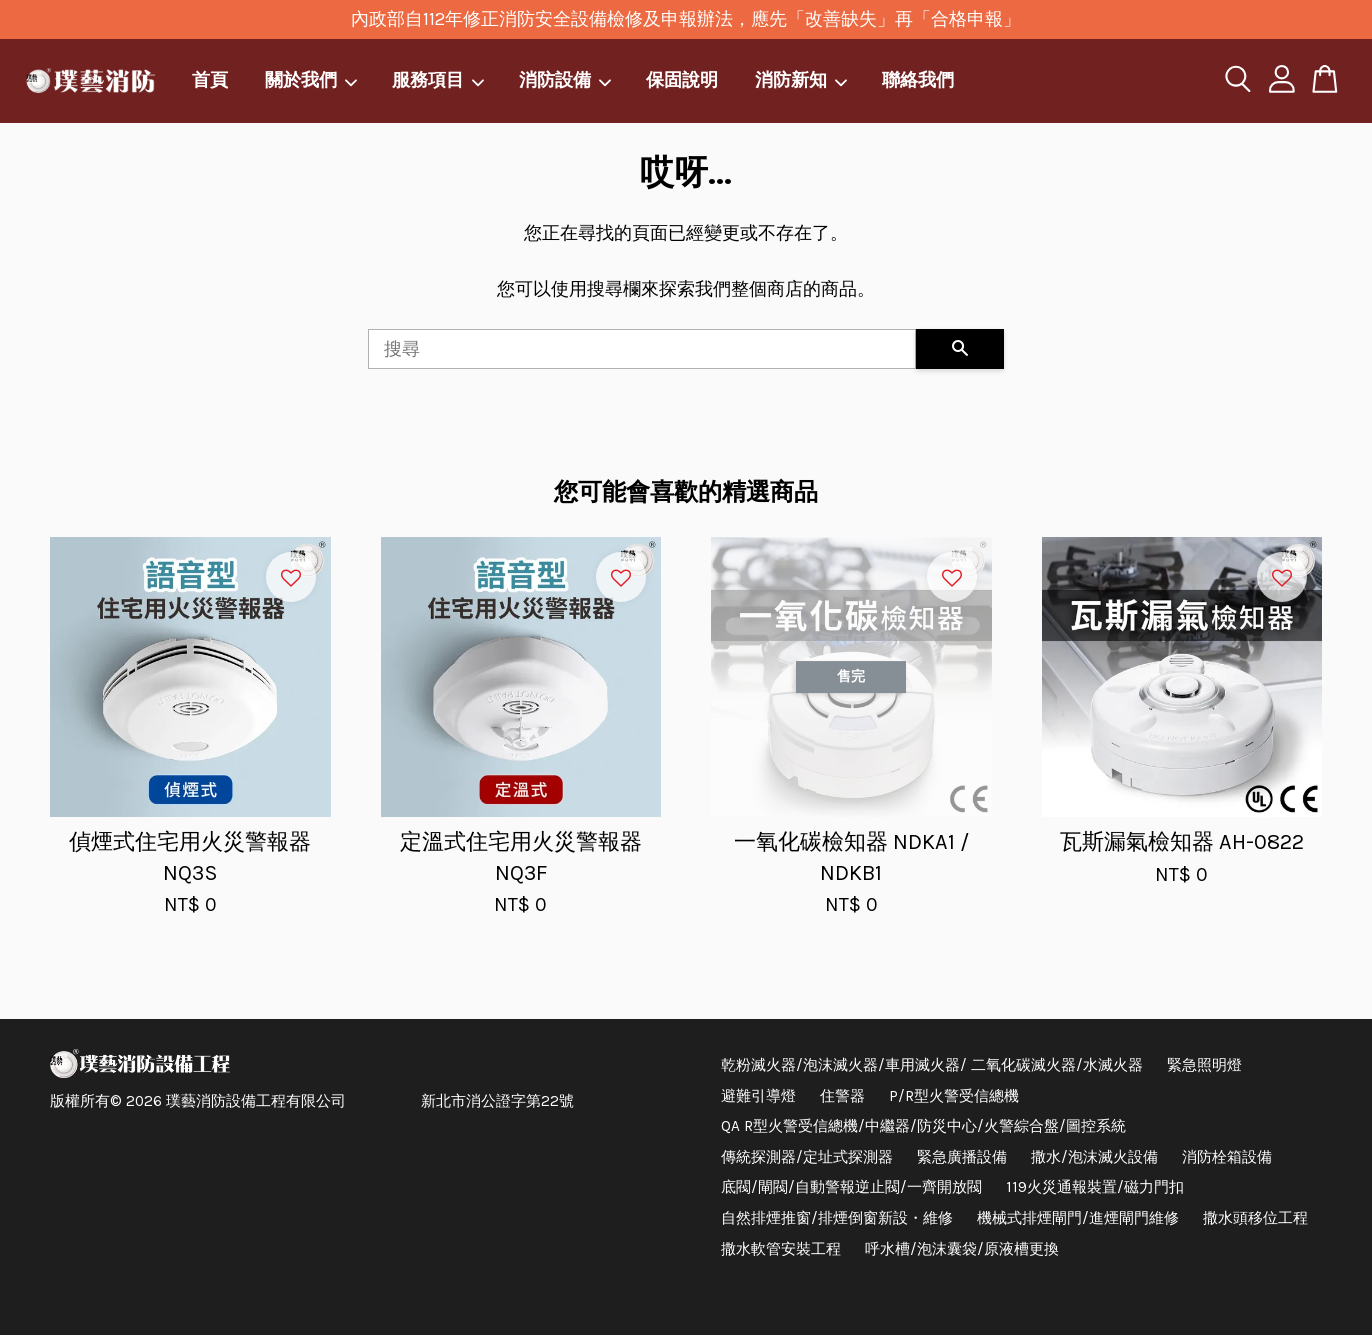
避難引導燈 (758, 1096)
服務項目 (439, 80)
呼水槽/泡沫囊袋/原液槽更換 (962, 1249)
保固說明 (682, 80)
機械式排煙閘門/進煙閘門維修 (1078, 1218)
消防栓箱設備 (1227, 1157)
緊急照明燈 (1204, 1065)
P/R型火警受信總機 (954, 1096)
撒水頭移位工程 (1255, 1218)
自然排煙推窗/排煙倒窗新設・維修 (837, 1218)
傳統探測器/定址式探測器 (807, 1157)
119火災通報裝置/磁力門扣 (1095, 1187)
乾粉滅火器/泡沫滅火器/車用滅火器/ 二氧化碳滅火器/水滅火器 (932, 1065)
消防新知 (802, 80)
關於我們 (312, 80)
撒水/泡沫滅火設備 (1094, 1157)
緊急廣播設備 (962, 1157)
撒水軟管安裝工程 (781, 1249)
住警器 (842, 1096)
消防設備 (566, 80)
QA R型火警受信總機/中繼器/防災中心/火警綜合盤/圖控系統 (923, 1126)
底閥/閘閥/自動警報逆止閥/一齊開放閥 (851, 1187)
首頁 (210, 80)
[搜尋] (642, 349)
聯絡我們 (918, 80)
